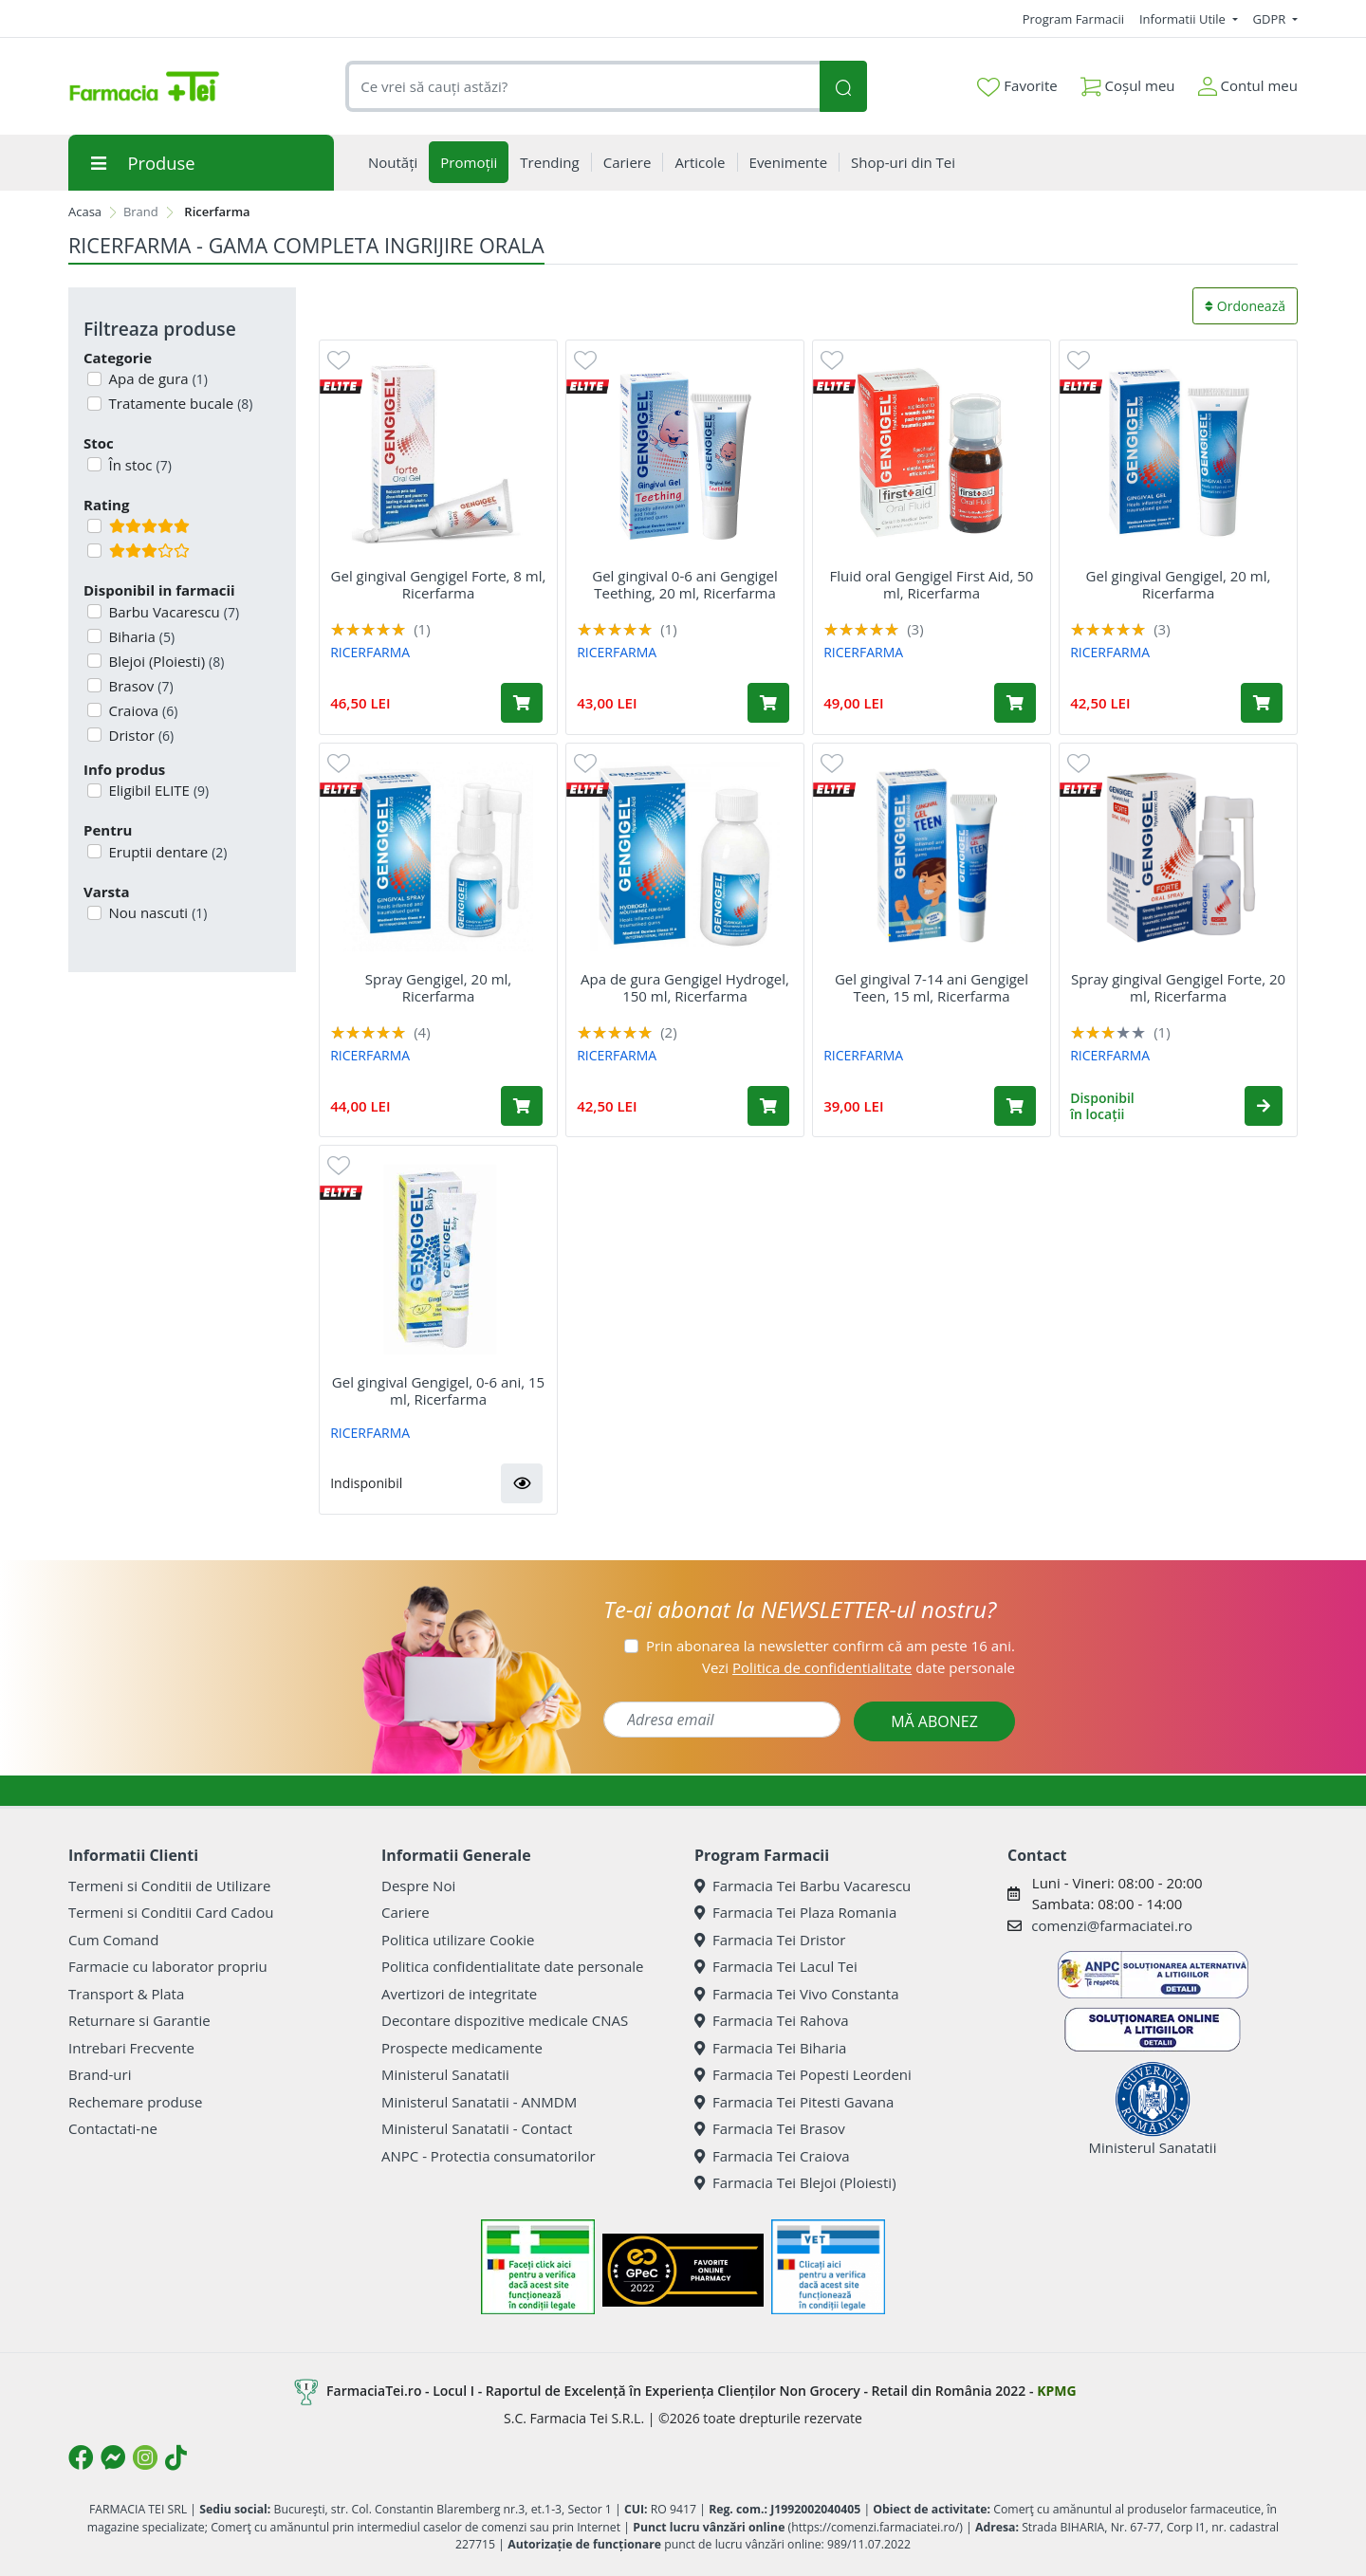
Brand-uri (99, 2074)
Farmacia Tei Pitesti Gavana (794, 2101)
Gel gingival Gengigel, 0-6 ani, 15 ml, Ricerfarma (438, 1390)
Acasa (85, 211)
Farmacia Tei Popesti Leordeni (803, 2074)
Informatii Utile (1183, 19)
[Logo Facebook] (80, 2457)
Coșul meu (1127, 82)
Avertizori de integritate (459, 1993)
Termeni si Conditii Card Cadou (170, 1912)
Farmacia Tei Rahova (771, 2020)
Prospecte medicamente (462, 2047)
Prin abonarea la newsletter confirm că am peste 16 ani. (830, 1645)
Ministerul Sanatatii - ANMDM (479, 2101)
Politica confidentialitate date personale (512, 1966)
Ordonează (1245, 306)
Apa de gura (157, 378)
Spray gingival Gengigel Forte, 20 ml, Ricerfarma (1178, 987)
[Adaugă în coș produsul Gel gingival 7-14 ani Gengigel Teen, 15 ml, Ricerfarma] (1015, 1106)
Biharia (140, 636)
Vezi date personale (858, 1667)
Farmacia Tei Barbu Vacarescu (802, 1885)
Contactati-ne (112, 2128)
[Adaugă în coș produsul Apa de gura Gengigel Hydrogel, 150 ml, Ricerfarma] (768, 1106)
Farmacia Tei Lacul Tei (776, 1966)
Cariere (405, 1912)
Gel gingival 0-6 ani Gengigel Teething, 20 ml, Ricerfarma (685, 584)
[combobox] (582, 87)
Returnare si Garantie (139, 2020)
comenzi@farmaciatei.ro (1111, 1925)
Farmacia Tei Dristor (769, 1939)
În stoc (138, 464)
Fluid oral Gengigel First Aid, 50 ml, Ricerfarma (932, 584)
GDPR (1271, 19)
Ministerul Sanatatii (445, 2074)
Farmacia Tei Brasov (769, 2128)
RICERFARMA (370, 652)
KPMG (1056, 2391)
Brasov (139, 685)
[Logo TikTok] (176, 2457)
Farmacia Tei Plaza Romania (795, 1912)
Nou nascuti (156, 912)
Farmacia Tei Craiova (772, 2155)
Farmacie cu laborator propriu (168, 1966)
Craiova (141, 710)
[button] (1264, 1106)
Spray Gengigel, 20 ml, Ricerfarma (438, 987)
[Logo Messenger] (113, 2457)
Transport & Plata (126, 1993)
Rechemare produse (135, 2101)
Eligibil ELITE (157, 790)
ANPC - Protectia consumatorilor (488, 2155)
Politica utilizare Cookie (457, 1939)
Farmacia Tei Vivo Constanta (796, 1993)
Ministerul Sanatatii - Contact (476, 2128)
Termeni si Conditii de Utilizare (169, 1885)
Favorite (1017, 86)
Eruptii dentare (166, 851)
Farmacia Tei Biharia (770, 2047)
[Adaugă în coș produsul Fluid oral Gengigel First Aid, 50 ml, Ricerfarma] (1015, 703)
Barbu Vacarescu (172, 611)
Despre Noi (418, 1885)
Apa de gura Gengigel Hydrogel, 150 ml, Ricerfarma (685, 987)
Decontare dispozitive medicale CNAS (504, 2020)
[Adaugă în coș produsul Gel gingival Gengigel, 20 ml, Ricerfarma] (1262, 703)
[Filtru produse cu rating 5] (94, 526)
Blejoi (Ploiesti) (165, 661)
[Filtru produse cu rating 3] (94, 550)
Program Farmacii (1073, 19)
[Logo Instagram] (145, 2457)
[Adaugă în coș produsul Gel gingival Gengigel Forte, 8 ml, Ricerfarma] (522, 703)
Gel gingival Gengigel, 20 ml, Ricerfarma (1178, 584)
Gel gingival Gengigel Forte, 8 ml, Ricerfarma (438, 584)
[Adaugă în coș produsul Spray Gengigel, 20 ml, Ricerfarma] (522, 1106)
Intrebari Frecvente (131, 2047)
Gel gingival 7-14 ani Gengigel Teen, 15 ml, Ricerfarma (931, 987)
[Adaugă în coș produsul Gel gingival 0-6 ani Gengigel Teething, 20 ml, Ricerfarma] (768, 703)
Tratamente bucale (179, 403)
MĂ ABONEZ (934, 1721)
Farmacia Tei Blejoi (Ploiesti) (795, 2182)
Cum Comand (113, 1939)
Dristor (140, 735)
